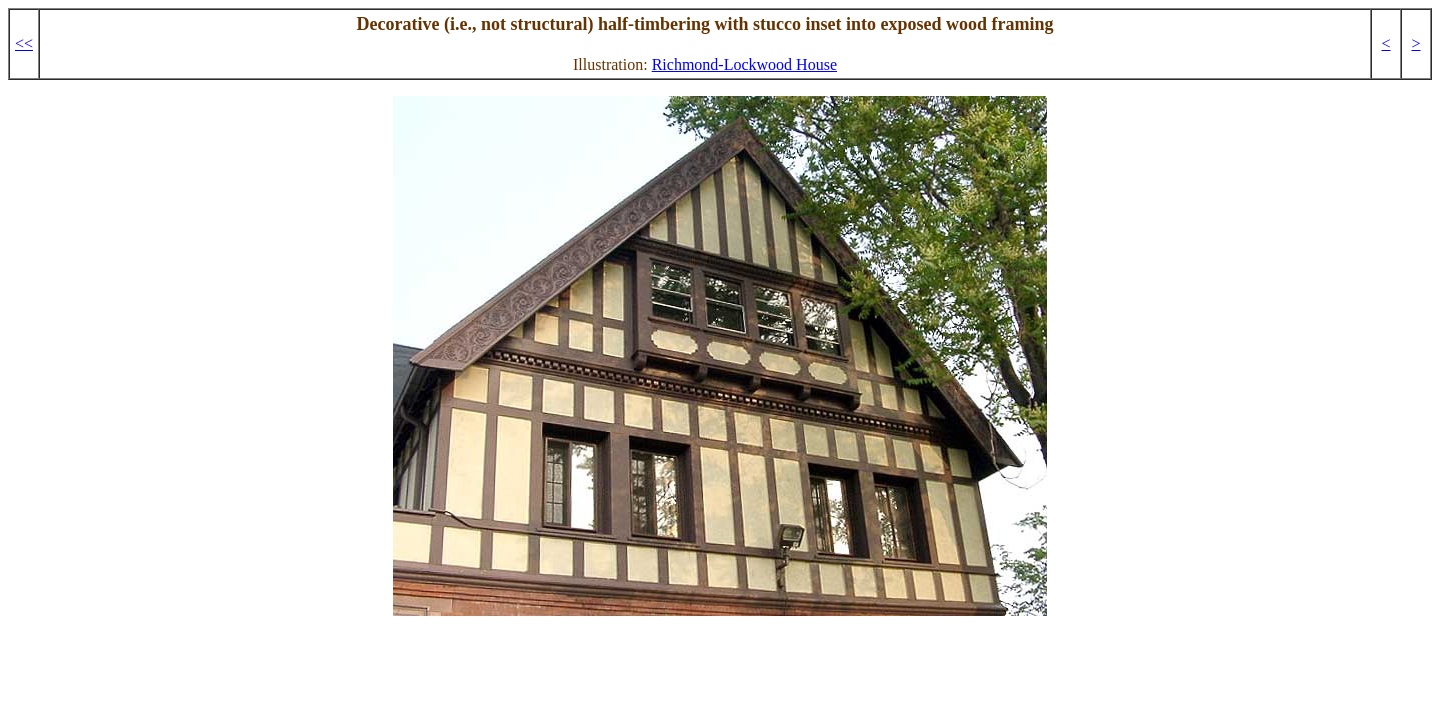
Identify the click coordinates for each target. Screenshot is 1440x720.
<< (24, 43)
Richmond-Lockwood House (744, 64)
